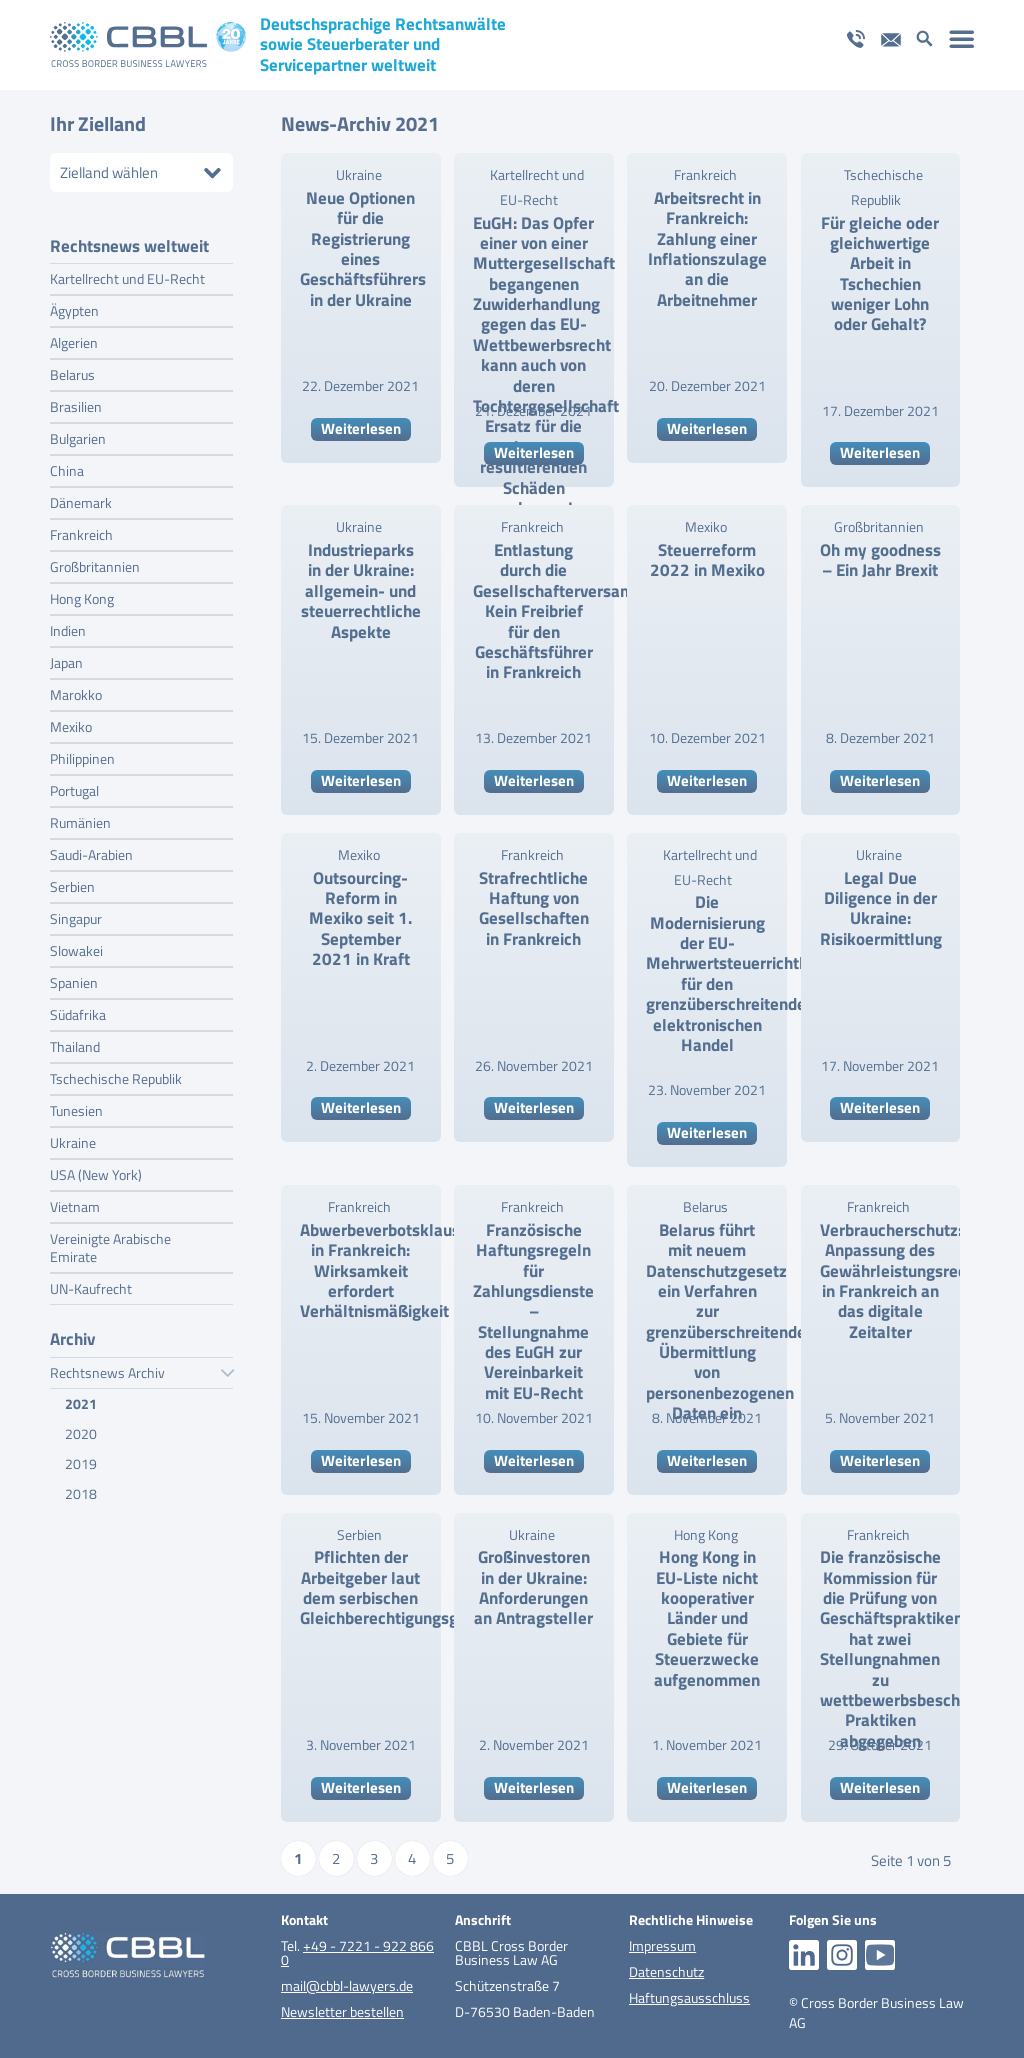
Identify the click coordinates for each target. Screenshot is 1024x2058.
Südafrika (78, 1008)
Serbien (72, 880)
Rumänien (80, 816)
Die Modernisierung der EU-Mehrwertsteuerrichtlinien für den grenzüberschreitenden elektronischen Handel (742, 973)
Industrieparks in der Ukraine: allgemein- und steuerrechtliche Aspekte (361, 591)
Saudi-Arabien (91, 848)
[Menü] (962, 38)
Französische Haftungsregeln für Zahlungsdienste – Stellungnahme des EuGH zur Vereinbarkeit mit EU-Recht (533, 1311)
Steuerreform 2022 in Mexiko (707, 560)
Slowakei (76, 944)
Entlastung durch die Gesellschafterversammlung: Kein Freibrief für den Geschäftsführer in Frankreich (578, 611)
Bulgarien (78, 432)
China (67, 464)
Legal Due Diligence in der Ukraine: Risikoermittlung (881, 908)
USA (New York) (96, 1168)
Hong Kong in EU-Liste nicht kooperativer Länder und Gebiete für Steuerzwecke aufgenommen (707, 1618)
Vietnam (75, 1200)
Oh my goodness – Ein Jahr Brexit (880, 560)
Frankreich (81, 528)
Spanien (74, 976)
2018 (81, 1487)
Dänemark (81, 496)
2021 (81, 1397)
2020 (81, 1427)
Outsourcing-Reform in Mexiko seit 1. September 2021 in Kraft (360, 919)
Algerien (74, 336)
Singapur (76, 912)
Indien (68, 624)
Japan (66, 656)
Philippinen (82, 752)
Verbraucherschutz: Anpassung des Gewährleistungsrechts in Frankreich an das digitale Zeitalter (904, 1281)
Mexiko (71, 720)
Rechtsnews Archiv (141, 1367)
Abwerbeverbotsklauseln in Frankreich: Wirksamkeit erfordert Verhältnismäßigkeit (391, 1271)
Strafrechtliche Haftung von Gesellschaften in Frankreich (534, 908)
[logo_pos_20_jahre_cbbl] (148, 45)
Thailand (75, 1040)
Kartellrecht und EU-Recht (127, 272)
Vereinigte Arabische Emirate (110, 1241)
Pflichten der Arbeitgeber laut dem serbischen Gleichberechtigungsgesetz (399, 1587)
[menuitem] (962, 38)
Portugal (74, 784)
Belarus (72, 368)
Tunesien (76, 1104)
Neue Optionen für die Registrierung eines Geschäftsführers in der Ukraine (363, 249)
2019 (81, 1457)
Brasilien (76, 400)
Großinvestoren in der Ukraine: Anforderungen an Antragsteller (533, 1587)
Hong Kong (82, 592)
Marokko (76, 688)
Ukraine (73, 1136)
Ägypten (74, 304)
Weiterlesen (361, 429)
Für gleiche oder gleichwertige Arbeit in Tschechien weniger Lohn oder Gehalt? (880, 274)
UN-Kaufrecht (91, 1282)
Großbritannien (95, 560)
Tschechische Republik (116, 1072)
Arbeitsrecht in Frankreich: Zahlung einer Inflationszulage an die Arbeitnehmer (707, 249)
